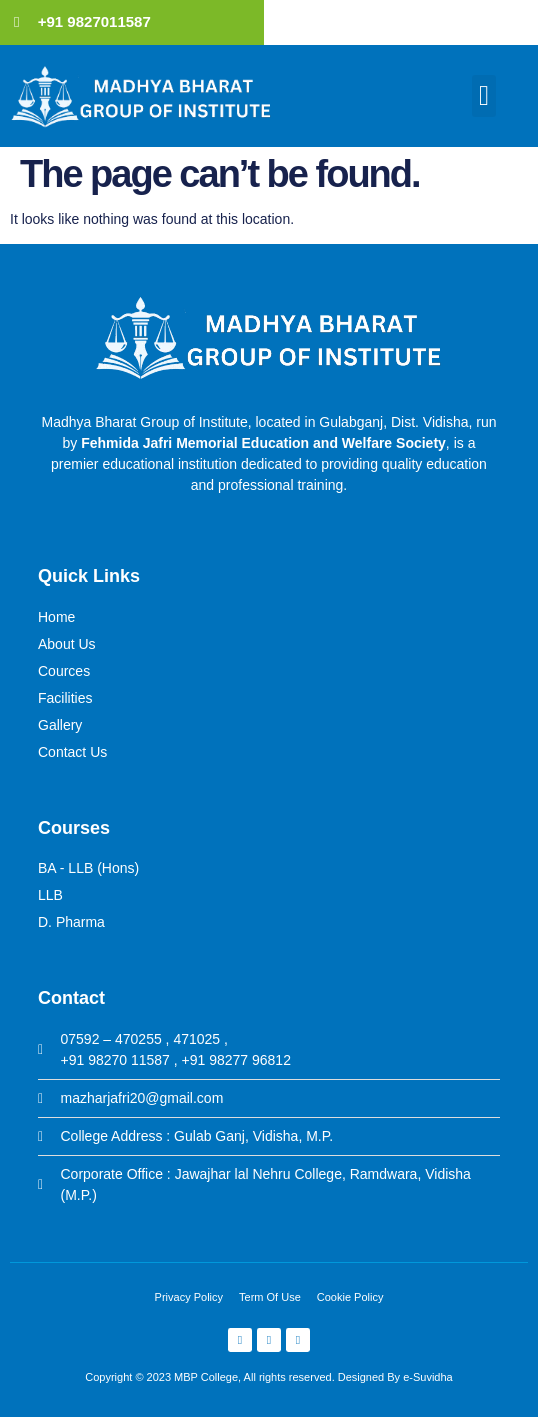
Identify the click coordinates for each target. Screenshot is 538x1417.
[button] (484, 96)
